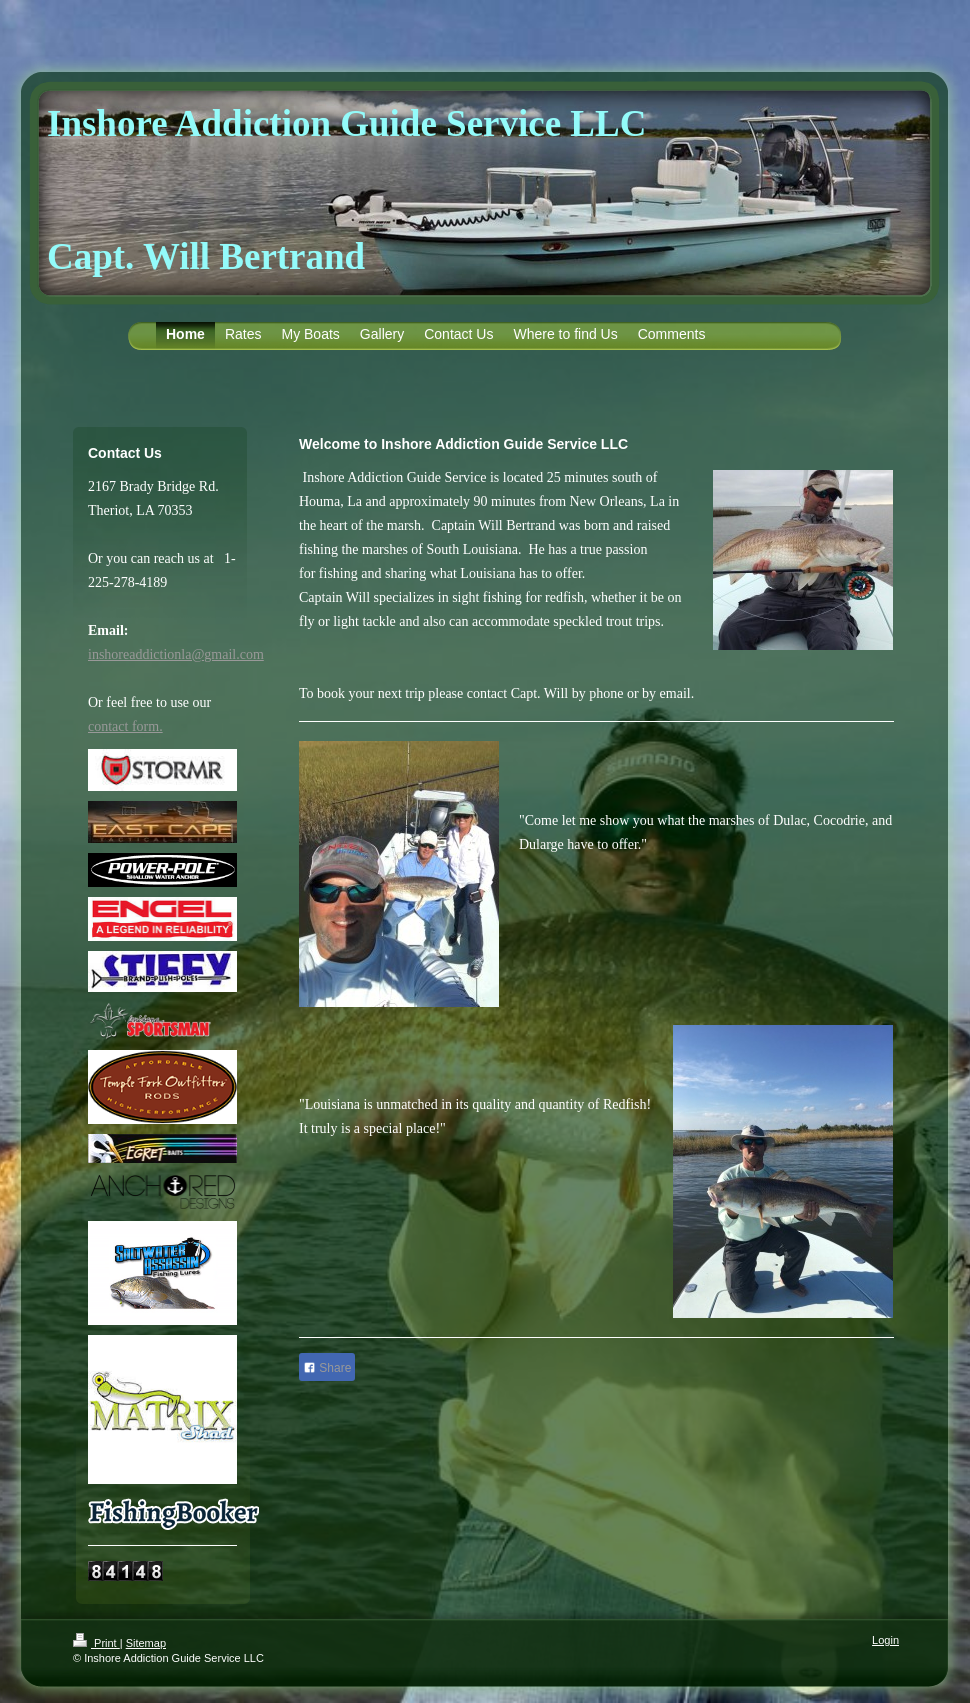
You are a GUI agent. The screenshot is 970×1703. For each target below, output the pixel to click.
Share (327, 1368)
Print (96, 1643)
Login (885, 1640)
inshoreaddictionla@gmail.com (176, 654)
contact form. (125, 726)
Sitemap (146, 1643)
